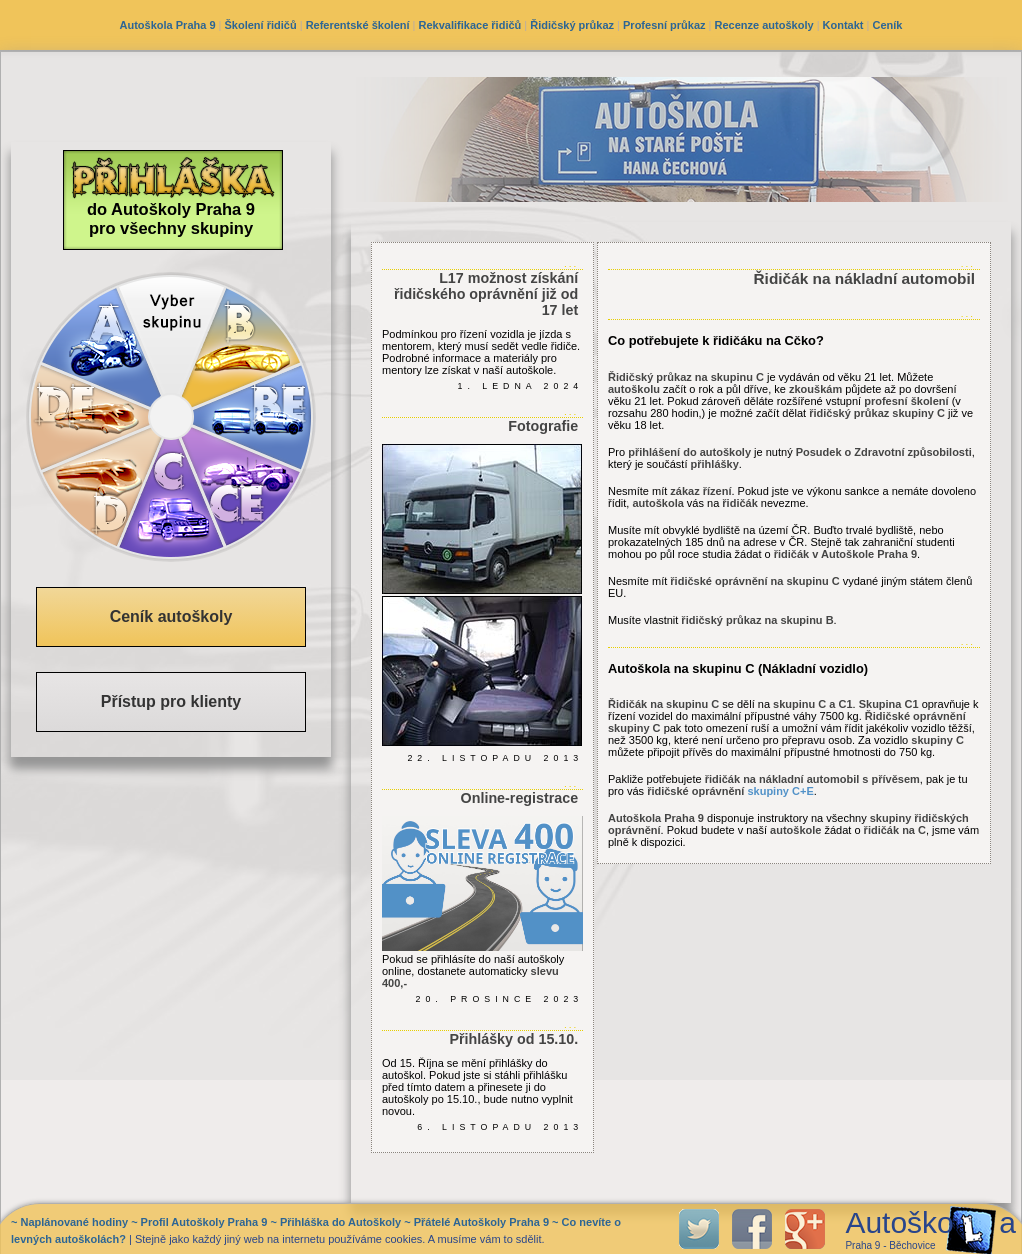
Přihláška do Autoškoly (340, 1222)
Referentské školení (358, 25)
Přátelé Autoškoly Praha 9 (481, 1222)
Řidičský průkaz (572, 25)
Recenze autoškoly (764, 25)
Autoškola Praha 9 (168, 25)
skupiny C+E (780, 791)
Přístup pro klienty (171, 701)
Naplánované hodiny (74, 1222)
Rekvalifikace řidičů (470, 25)
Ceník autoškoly (171, 616)
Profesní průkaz (664, 25)
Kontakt (843, 25)
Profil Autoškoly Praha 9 (204, 1222)
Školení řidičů (261, 25)
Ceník (888, 25)
